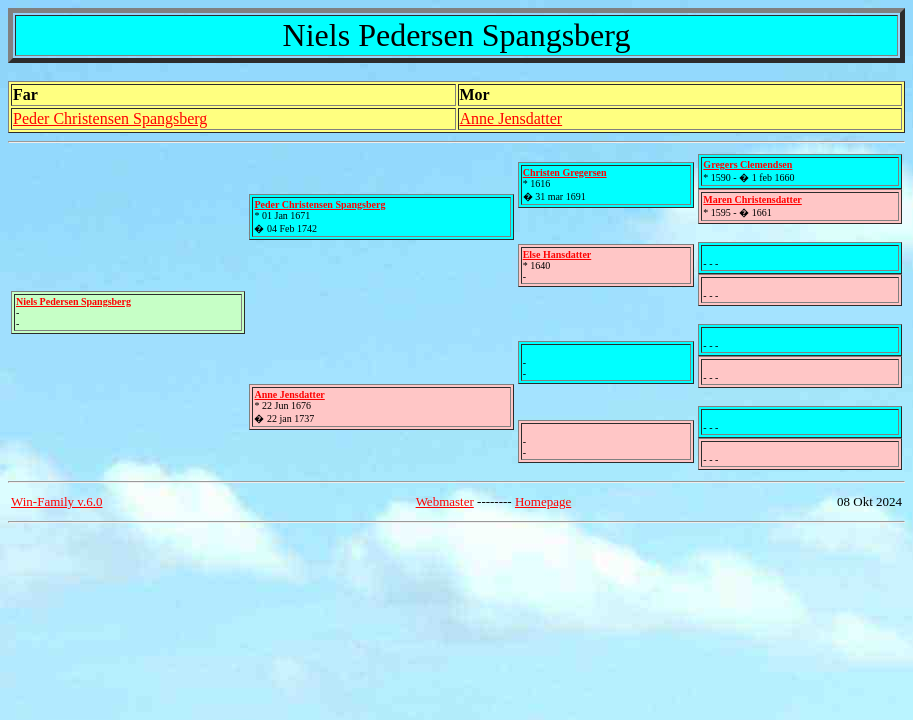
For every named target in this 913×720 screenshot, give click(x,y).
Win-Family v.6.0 (56, 501)
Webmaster (445, 501)
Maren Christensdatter (752, 199)
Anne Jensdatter (511, 118)
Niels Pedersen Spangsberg (73, 301)
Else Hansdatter (557, 254)
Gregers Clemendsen (747, 164)
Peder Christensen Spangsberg (110, 118)
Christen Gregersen (565, 172)
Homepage (543, 501)
